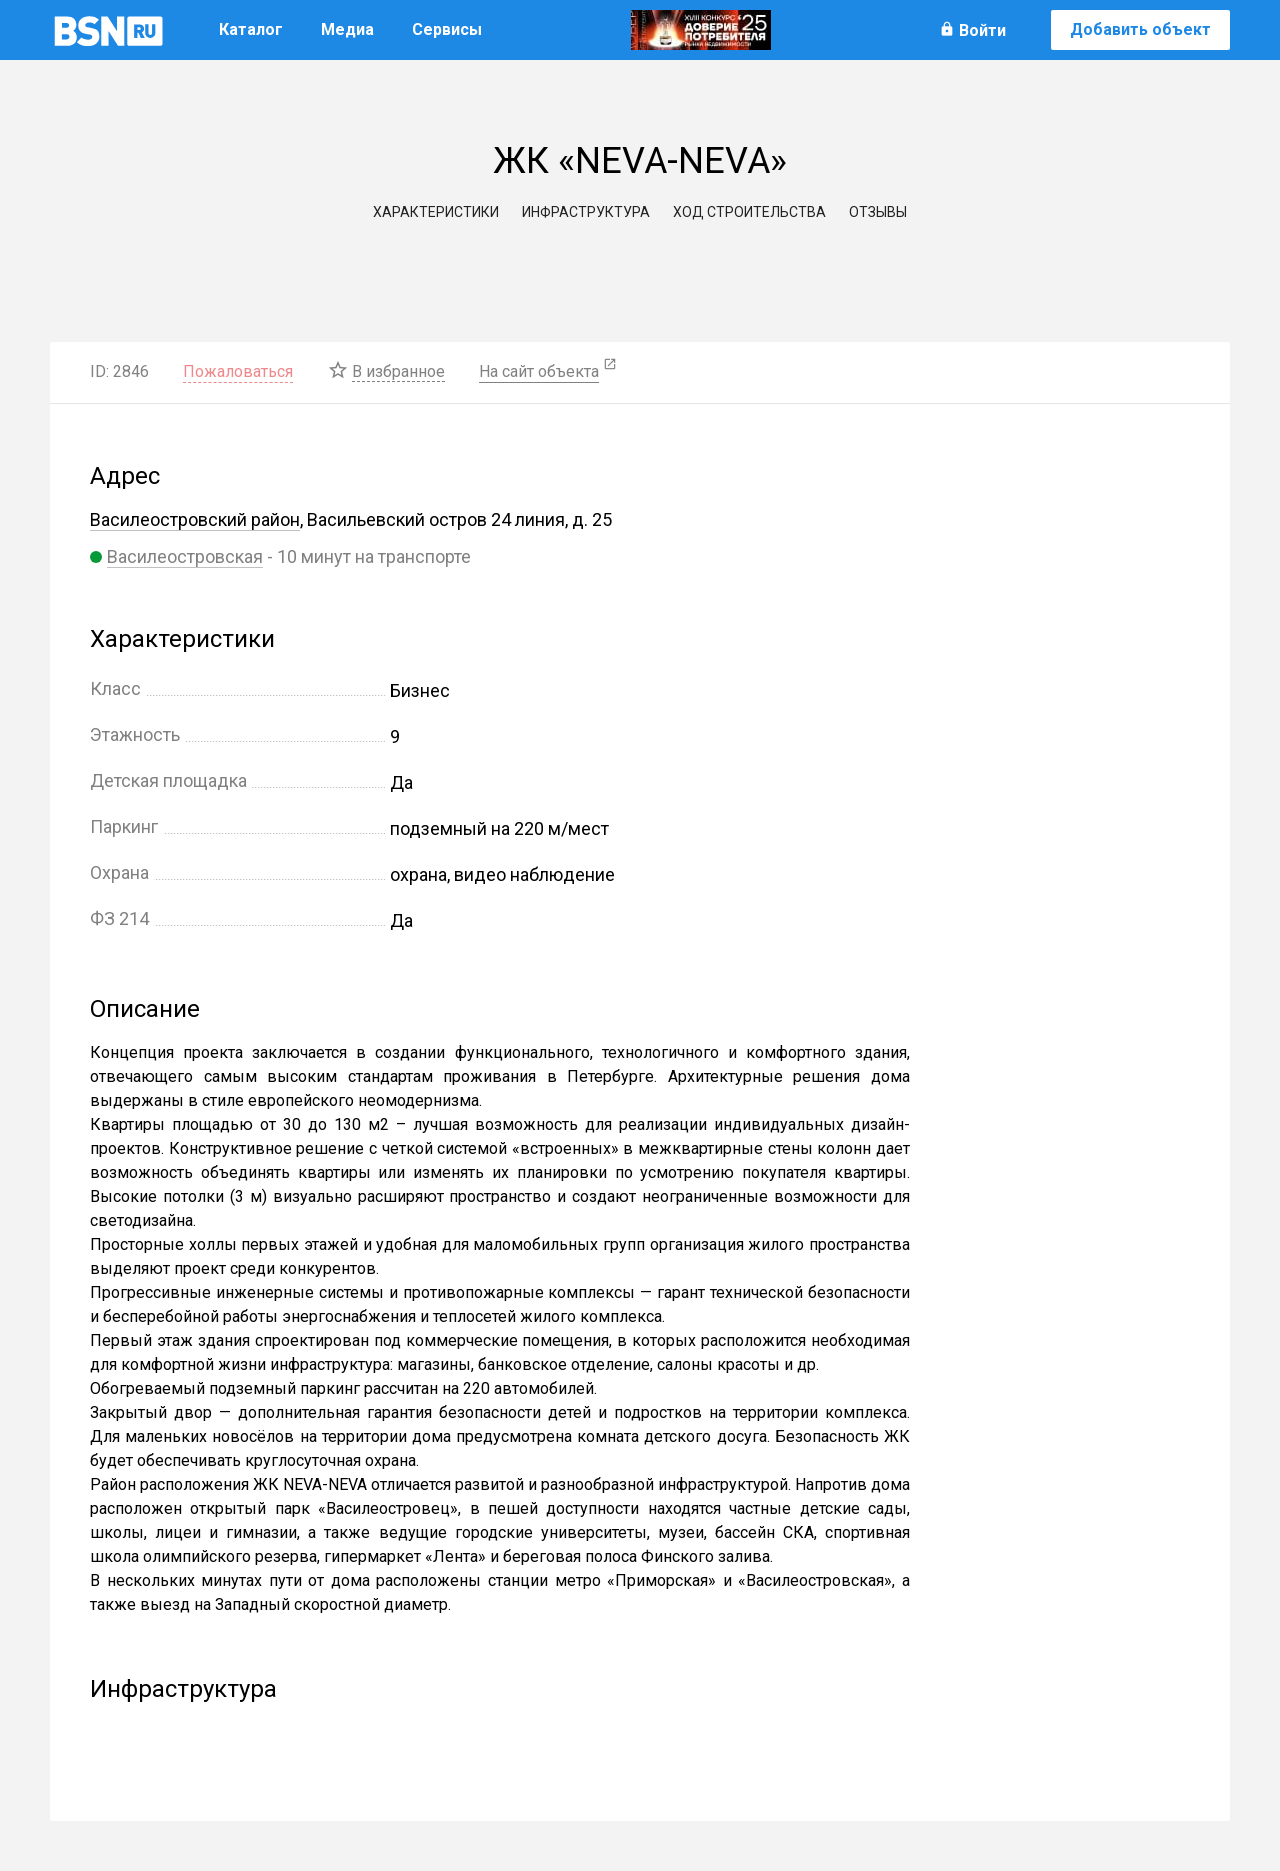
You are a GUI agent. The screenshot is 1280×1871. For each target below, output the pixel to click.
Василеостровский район (195, 519)
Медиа (347, 29)
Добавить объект (1140, 29)
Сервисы (447, 29)
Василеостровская (185, 556)
